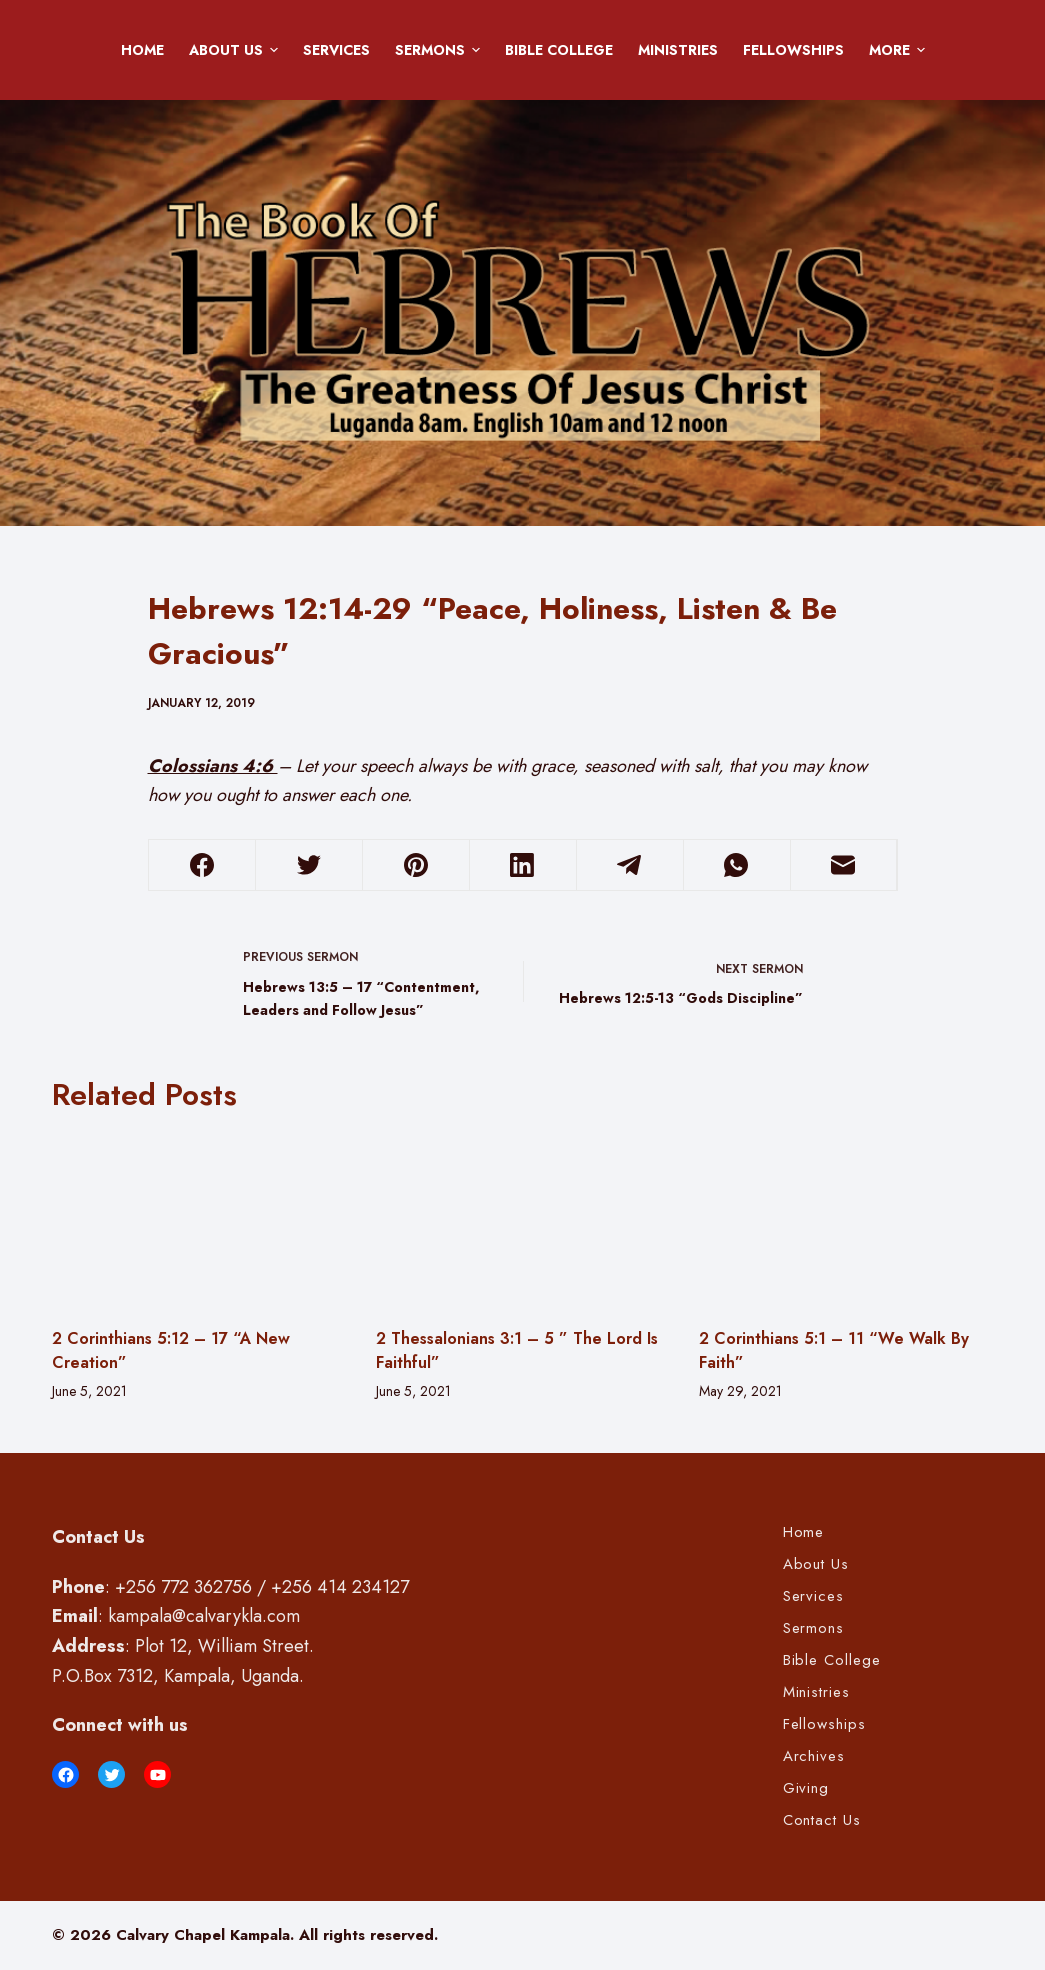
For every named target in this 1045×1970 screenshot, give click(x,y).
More (900, 50)
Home (142, 50)
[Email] (844, 865)
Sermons (441, 50)
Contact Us (822, 1821)
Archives (814, 1757)
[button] (274, 50)
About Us (237, 50)
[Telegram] (630, 865)
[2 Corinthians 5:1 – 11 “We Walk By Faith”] (846, 1219)
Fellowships (793, 50)
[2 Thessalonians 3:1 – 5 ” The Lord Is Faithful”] (523, 1219)
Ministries (678, 50)
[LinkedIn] (523, 865)
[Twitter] (309, 865)
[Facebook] (203, 865)
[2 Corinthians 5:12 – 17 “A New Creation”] (199, 1219)
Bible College (559, 50)
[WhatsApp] (737, 865)
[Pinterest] (416, 865)
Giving (806, 1789)
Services (336, 50)
